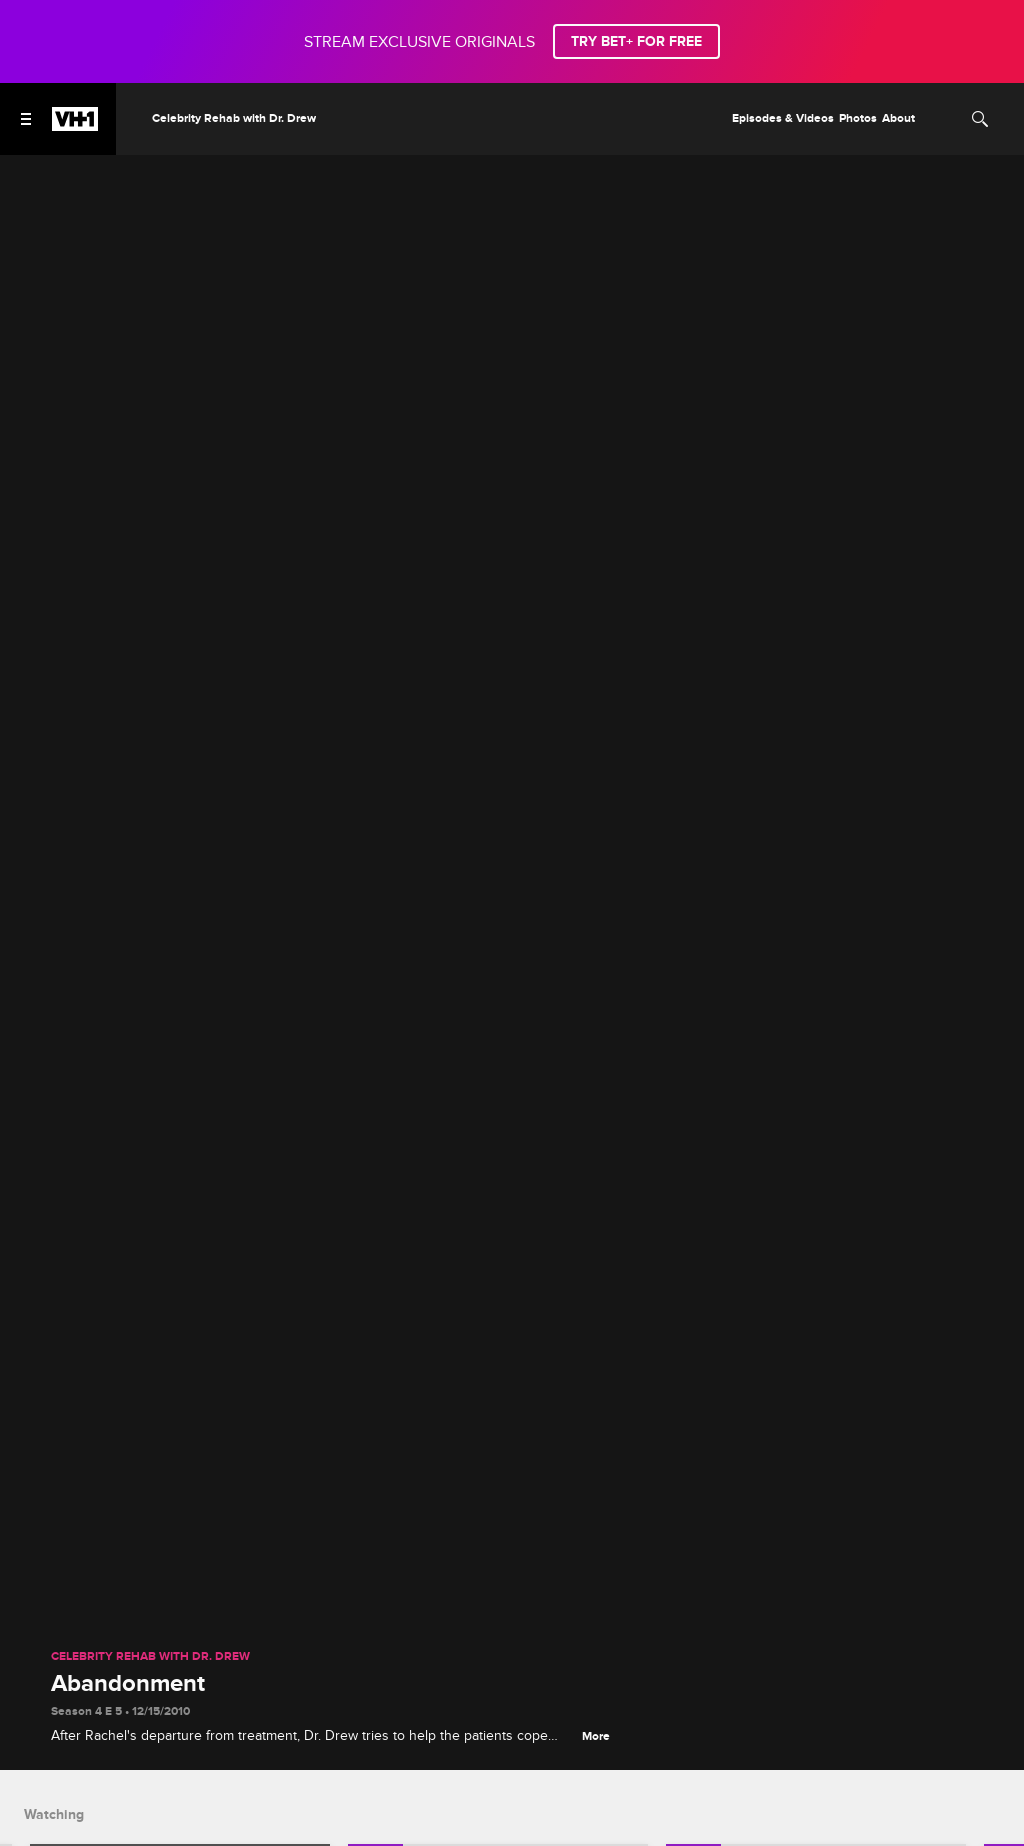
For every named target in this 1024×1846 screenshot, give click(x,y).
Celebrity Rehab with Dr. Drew (150, 1657)
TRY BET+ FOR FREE (636, 41)
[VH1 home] (75, 126)
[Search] (980, 119)
